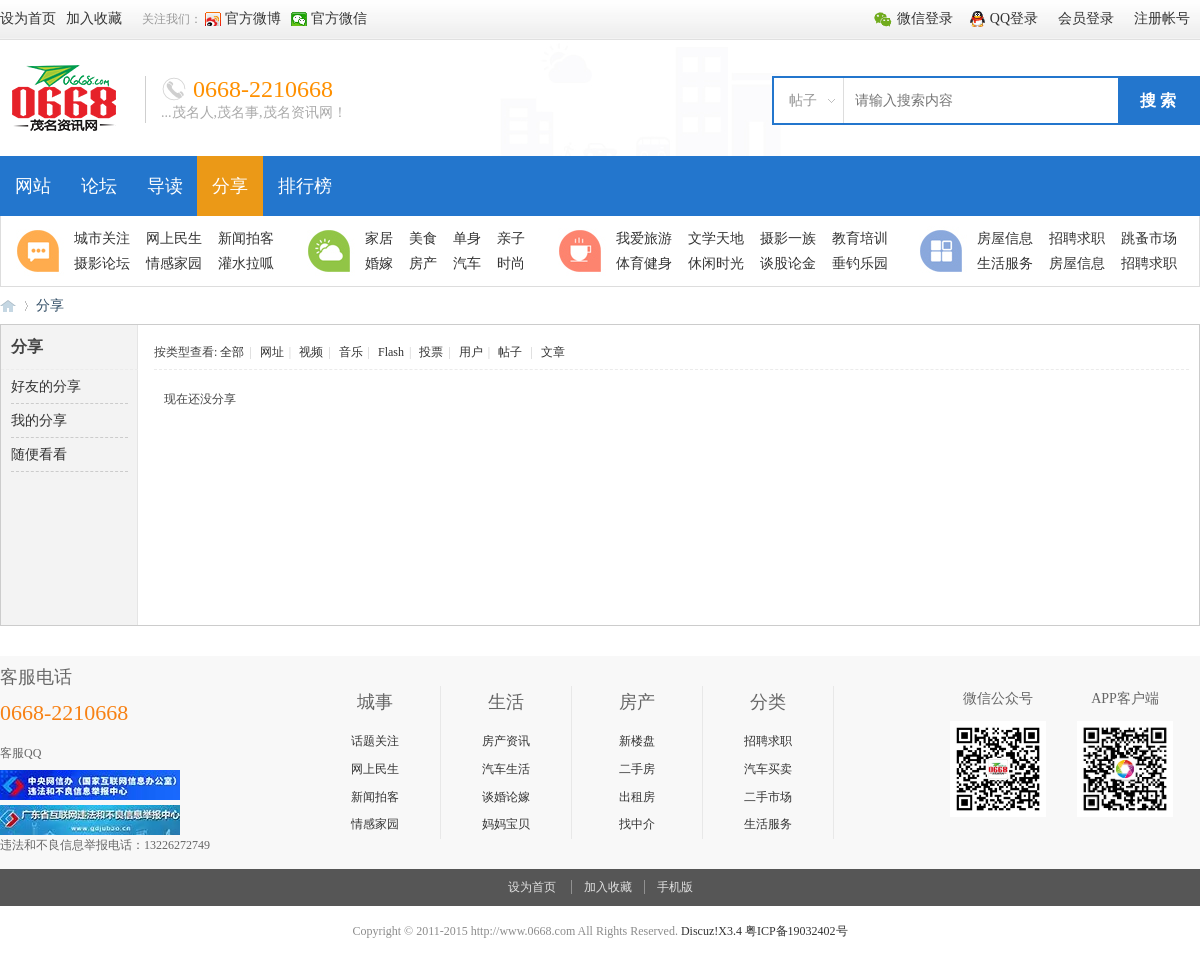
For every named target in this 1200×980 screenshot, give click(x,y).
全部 (232, 352)
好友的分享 (46, 386)
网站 (33, 186)
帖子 (803, 100)
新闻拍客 (375, 797)
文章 (553, 352)
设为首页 (532, 887)
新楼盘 (637, 741)
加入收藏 (608, 887)
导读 (165, 186)
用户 (471, 352)
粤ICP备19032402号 (796, 931)
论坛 (99, 186)
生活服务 (768, 824)
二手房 (637, 769)
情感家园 (375, 824)
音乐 (351, 352)
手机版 (675, 887)
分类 (944, 251)
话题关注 (375, 741)
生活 (332, 251)
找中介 (637, 824)
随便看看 (39, 454)
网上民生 (375, 769)
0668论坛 (8, 305)
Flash (391, 352)
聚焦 (41, 251)
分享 (230, 186)
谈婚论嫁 (506, 797)
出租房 (637, 797)
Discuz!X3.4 (711, 931)
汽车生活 (506, 769)
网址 (272, 352)
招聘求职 (768, 741)
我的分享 (39, 420)
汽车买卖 (768, 769)
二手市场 (768, 797)
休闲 (583, 251)
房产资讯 (506, 741)
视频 (311, 352)
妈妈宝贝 (506, 824)
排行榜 (305, 186)
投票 (431, 352)
